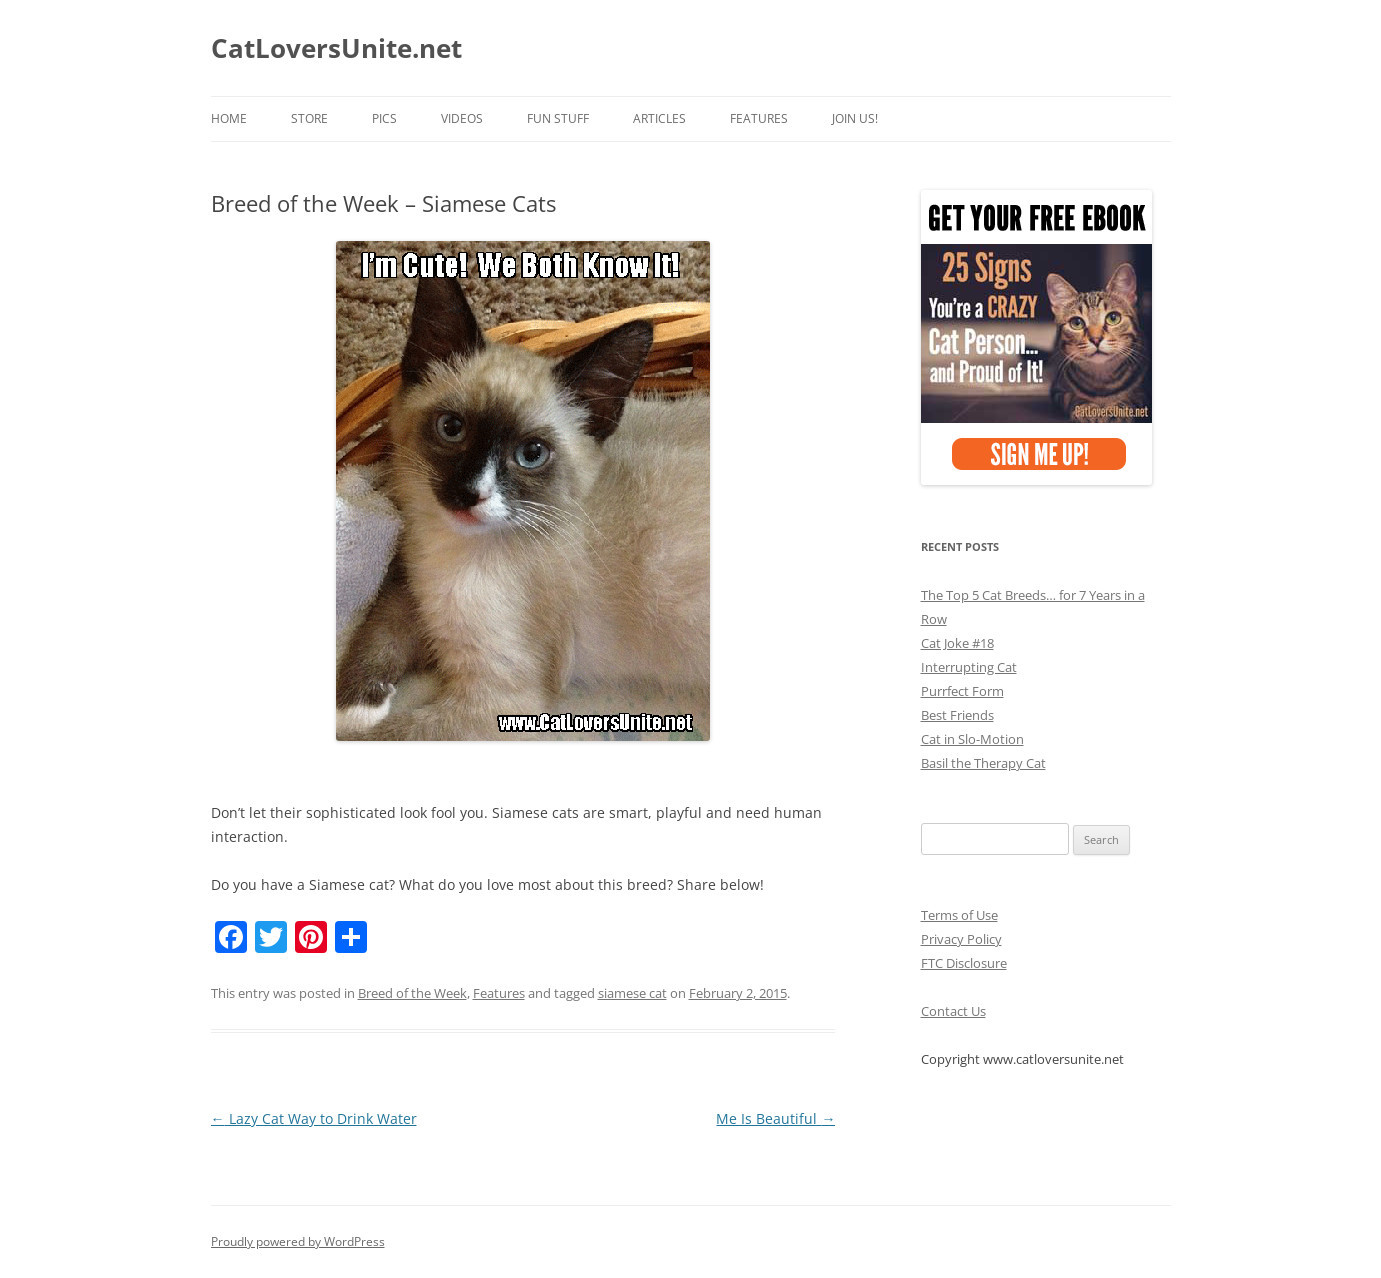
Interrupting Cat (969, 667)
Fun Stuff (558, 118)
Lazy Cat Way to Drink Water (314, 1118)
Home (229, 118)
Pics (384, 118)
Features (759, 118)
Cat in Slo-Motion (972, 739)
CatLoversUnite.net (336, 48)
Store (309, 118)
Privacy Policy (961, 939)
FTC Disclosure (964, 963)
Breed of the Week (412, 993)
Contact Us (953, 1011)
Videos (462, 118)
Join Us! (855, 118)
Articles (659, 118)
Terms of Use (959, 915)
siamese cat (632, 993)
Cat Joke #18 (957, 643)
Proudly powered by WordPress (298, 1241)
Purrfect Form (962, 691)
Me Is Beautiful (775, 1118)
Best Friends (957, 715)
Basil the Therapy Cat (983, 763)
